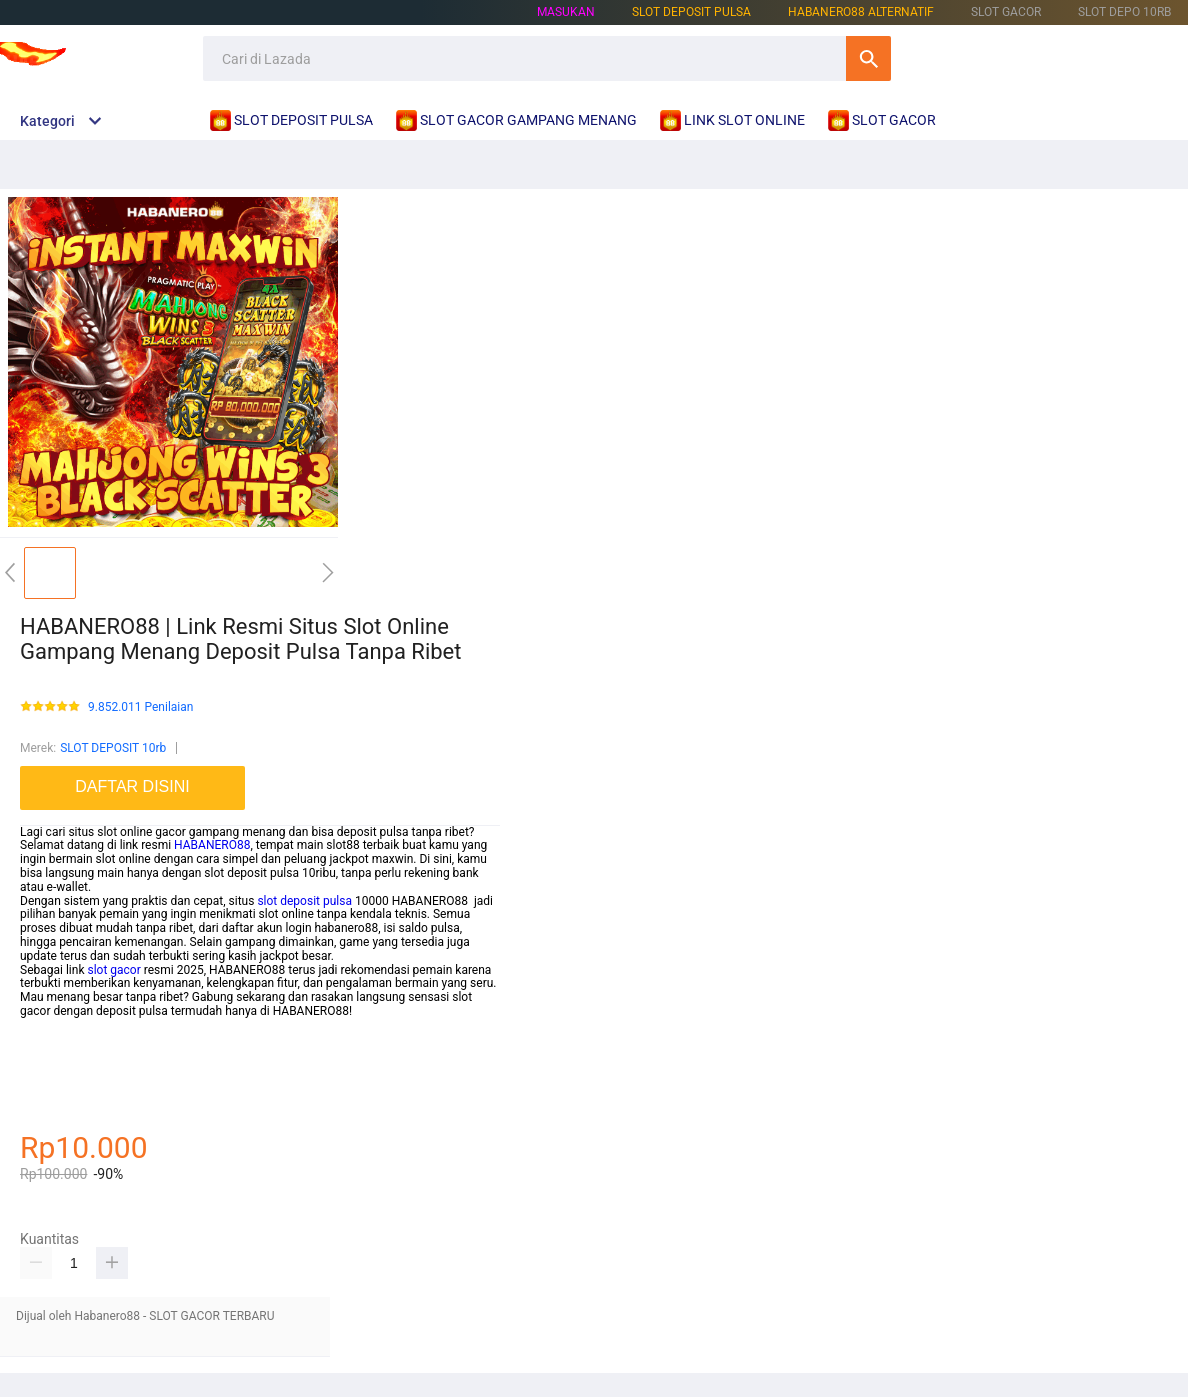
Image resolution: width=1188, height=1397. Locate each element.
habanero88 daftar (69, 1066)
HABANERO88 (212, 845)
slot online (47, 1080)
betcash (41, 1052)
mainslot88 (50, 1025)
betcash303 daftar (69, 1094)
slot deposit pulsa (304, 901)
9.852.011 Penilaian (140, 707)
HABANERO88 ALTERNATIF (861, 12)
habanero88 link (62, 1108)
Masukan (566, 12)
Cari (868, 58)
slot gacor (113, 970)
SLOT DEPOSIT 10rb (113, 748)
